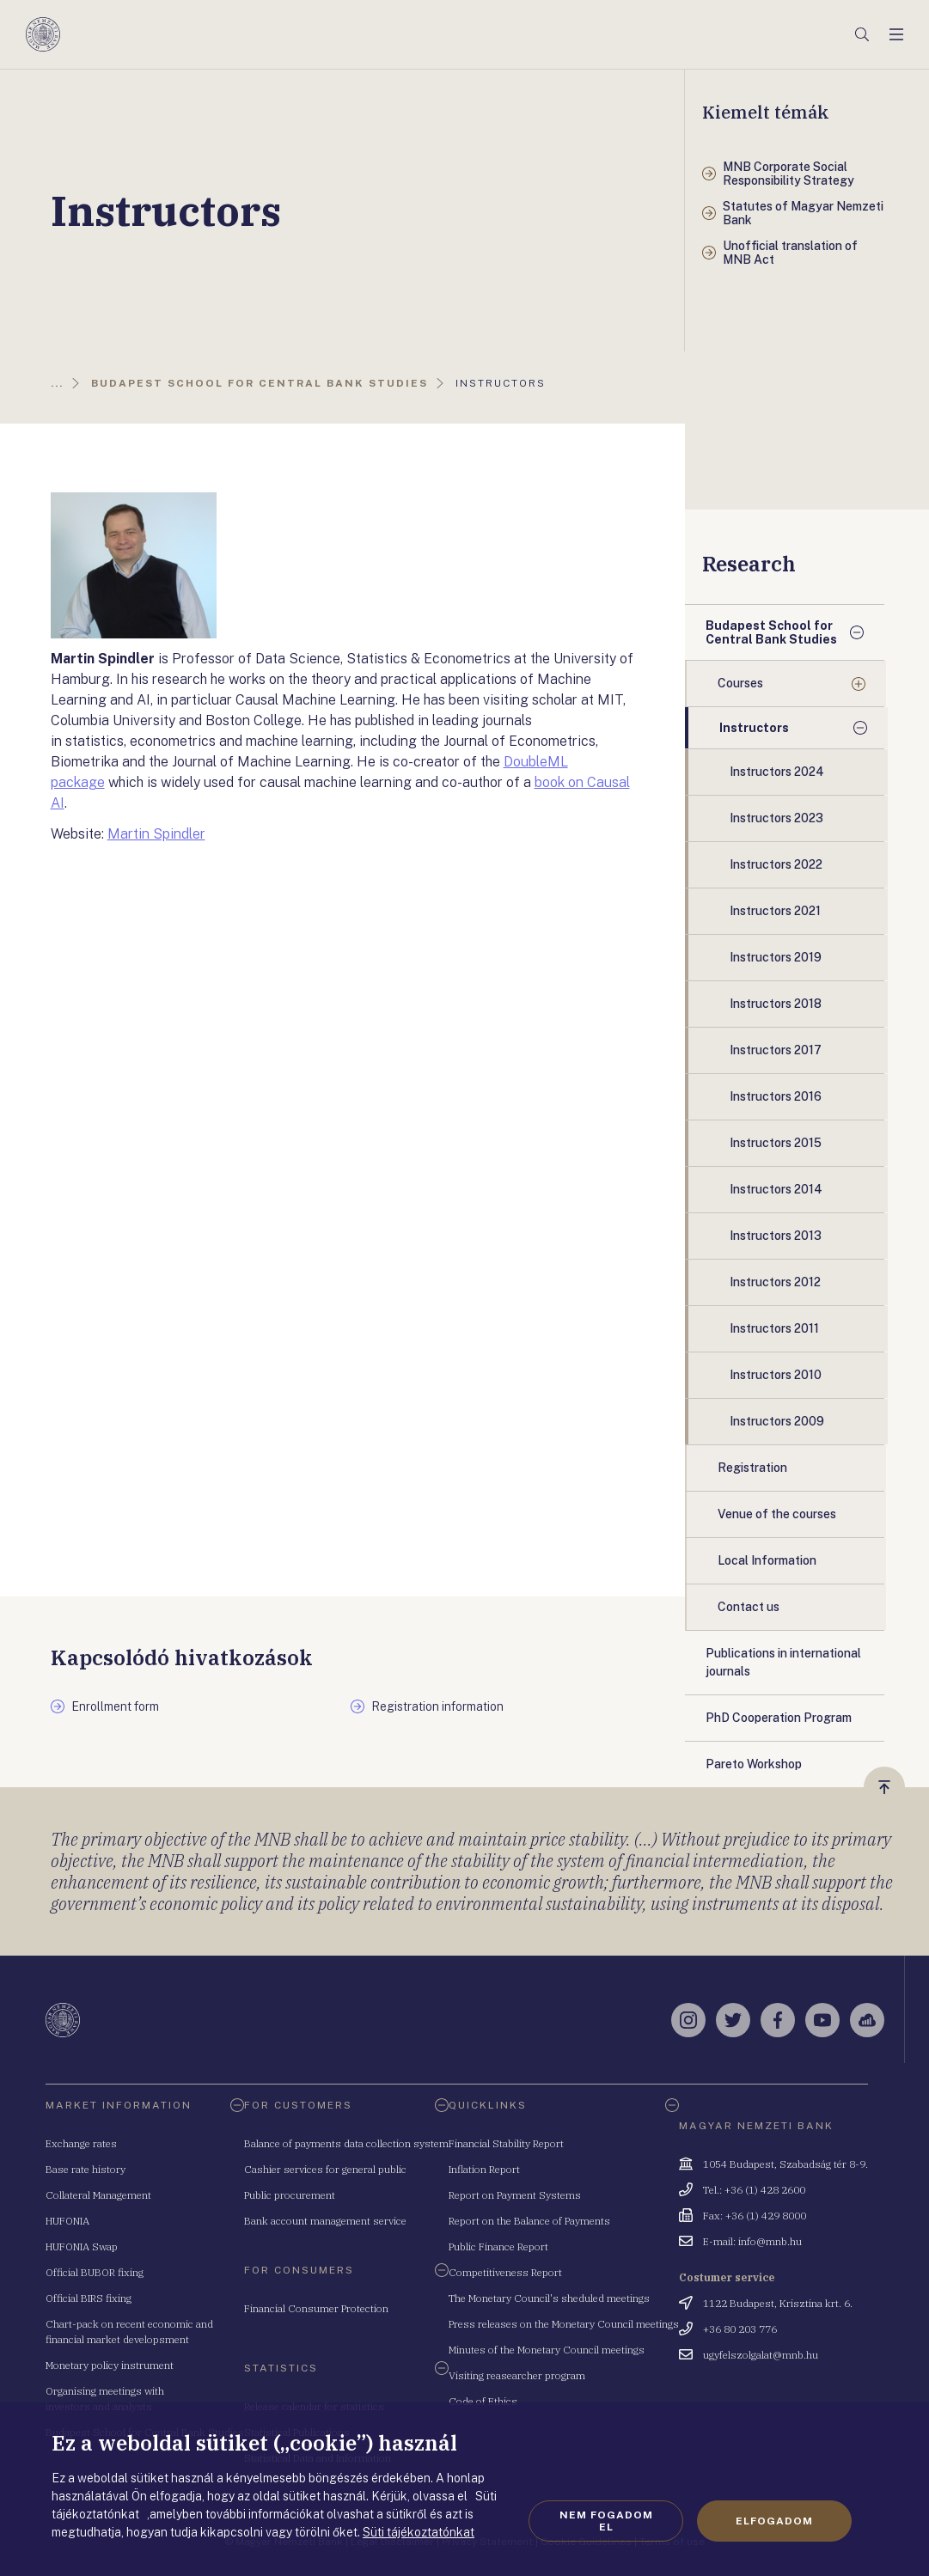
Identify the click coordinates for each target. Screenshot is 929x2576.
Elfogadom (774, 2521)
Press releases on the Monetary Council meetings (564, 2323)
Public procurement (289, 2194)
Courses (740, 683)
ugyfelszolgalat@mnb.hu (760, 2354)
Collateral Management (98, 2194)
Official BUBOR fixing (95, 2272)
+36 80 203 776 (740, 2329)
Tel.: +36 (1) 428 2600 (754, 2189)
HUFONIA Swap (82, 2246)
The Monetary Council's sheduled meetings (549, 2298)
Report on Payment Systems (515, 2194)
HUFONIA (67, 2220)
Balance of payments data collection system (346, 2143)
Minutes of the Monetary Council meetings (547, 2349)
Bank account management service (325, 2220)
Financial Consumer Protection (316, 2308)
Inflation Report (484, 2169)
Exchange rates (81, 2143)
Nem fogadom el (606, 2521)
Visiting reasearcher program (517, 2375)
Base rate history (85, 2169)
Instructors (754, 728)
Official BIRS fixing (88, 2298)
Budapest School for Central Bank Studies (771, 632)
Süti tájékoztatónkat (418, 2532)
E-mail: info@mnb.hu (752, 2241)
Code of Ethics (483, 2401)
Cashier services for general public (325, 2169)
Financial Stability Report (506, 2143)
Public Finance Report (498, 2246)
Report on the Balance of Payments (529, 2220)
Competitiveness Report (505, 2272)
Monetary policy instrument (110, 2365)
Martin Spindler (156, 834)
